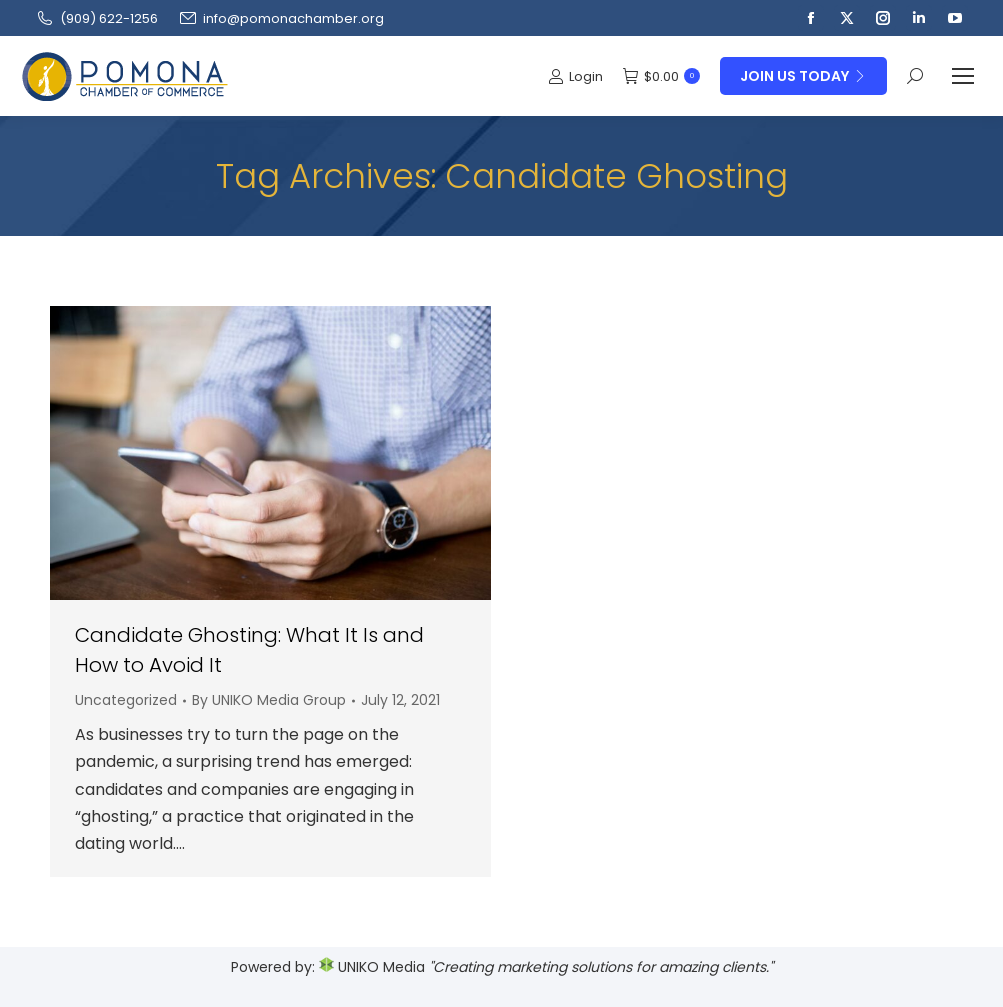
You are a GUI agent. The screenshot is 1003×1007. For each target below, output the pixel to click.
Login (575, 76)
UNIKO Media (372, 967)
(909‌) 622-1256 (96, 18)
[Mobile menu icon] (963, 76)
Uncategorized (126, 700)
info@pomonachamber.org (281, 18)
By (269, 700)
